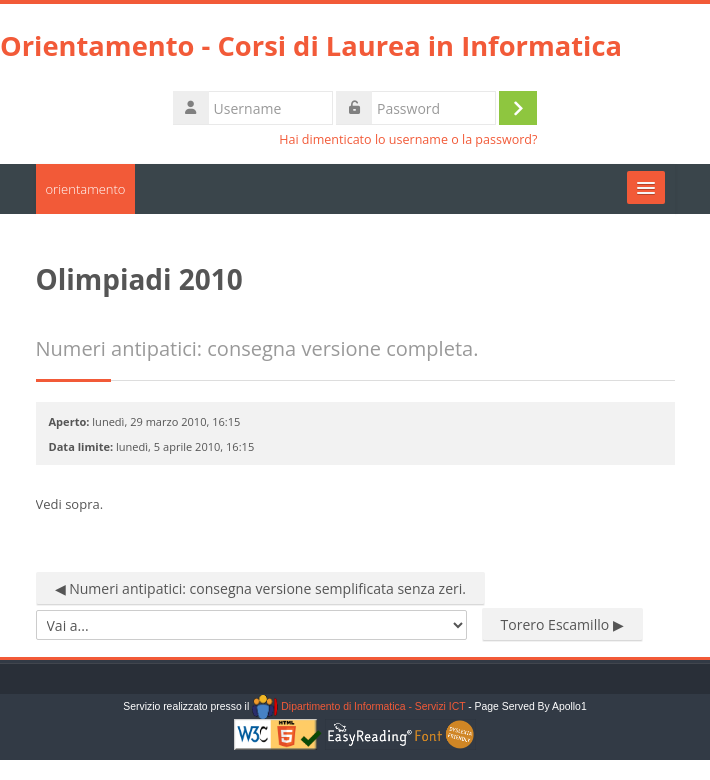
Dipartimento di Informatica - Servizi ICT (358, 706)
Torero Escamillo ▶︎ (562, 624)
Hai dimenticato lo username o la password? (408, 139)
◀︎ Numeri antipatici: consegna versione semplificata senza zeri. (261, 588)
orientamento (86, 189)
